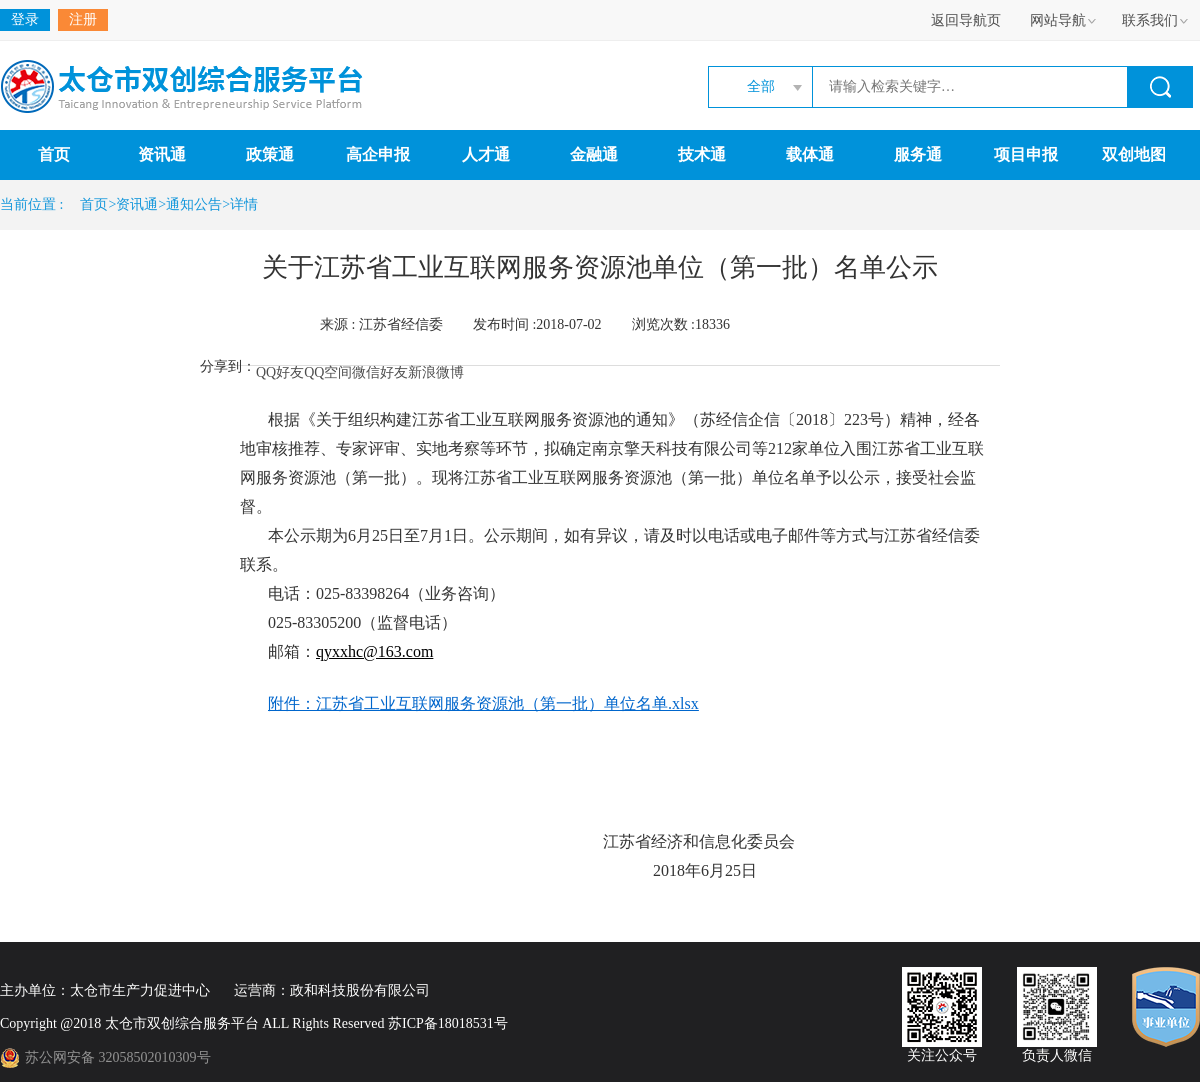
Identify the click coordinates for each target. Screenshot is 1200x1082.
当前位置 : (35, 204)
